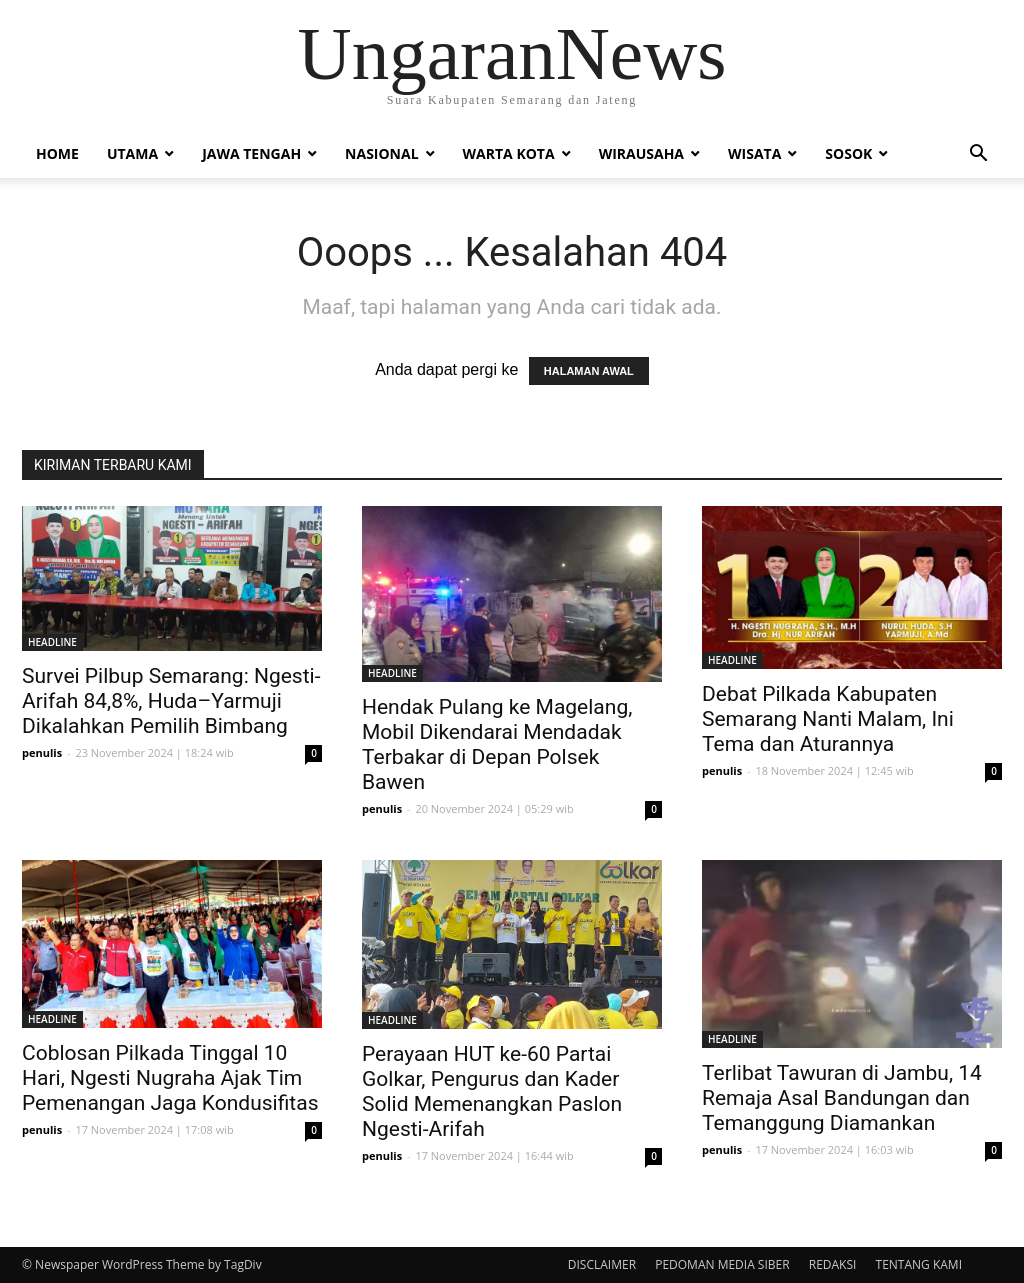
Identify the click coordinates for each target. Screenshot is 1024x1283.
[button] (978, 155)
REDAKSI (833, 1264)
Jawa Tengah (251, 153)
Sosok (848, 153)
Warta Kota (509, 153)
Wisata (754, 153)
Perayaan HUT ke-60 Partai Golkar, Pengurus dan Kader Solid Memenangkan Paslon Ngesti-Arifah (492, 1091)
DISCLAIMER (602, 1264)
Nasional (381, 153)
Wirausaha (641, 153)
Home (57, 153)
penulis (42, 752)
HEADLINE (52, 642)
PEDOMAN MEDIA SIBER (722, 1264)
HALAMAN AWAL (589, 371)
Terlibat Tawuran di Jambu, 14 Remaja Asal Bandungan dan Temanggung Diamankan (842, 1098)
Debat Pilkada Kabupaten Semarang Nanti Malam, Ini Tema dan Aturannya (828, 719)
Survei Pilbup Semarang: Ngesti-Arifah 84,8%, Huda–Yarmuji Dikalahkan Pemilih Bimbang (171, 701)
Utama (132, 153)
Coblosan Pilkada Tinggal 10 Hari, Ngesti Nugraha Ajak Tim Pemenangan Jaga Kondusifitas (170, 1078)
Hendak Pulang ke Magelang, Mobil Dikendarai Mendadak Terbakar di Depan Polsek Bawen (497, 744)
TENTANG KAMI (919, 1264)
